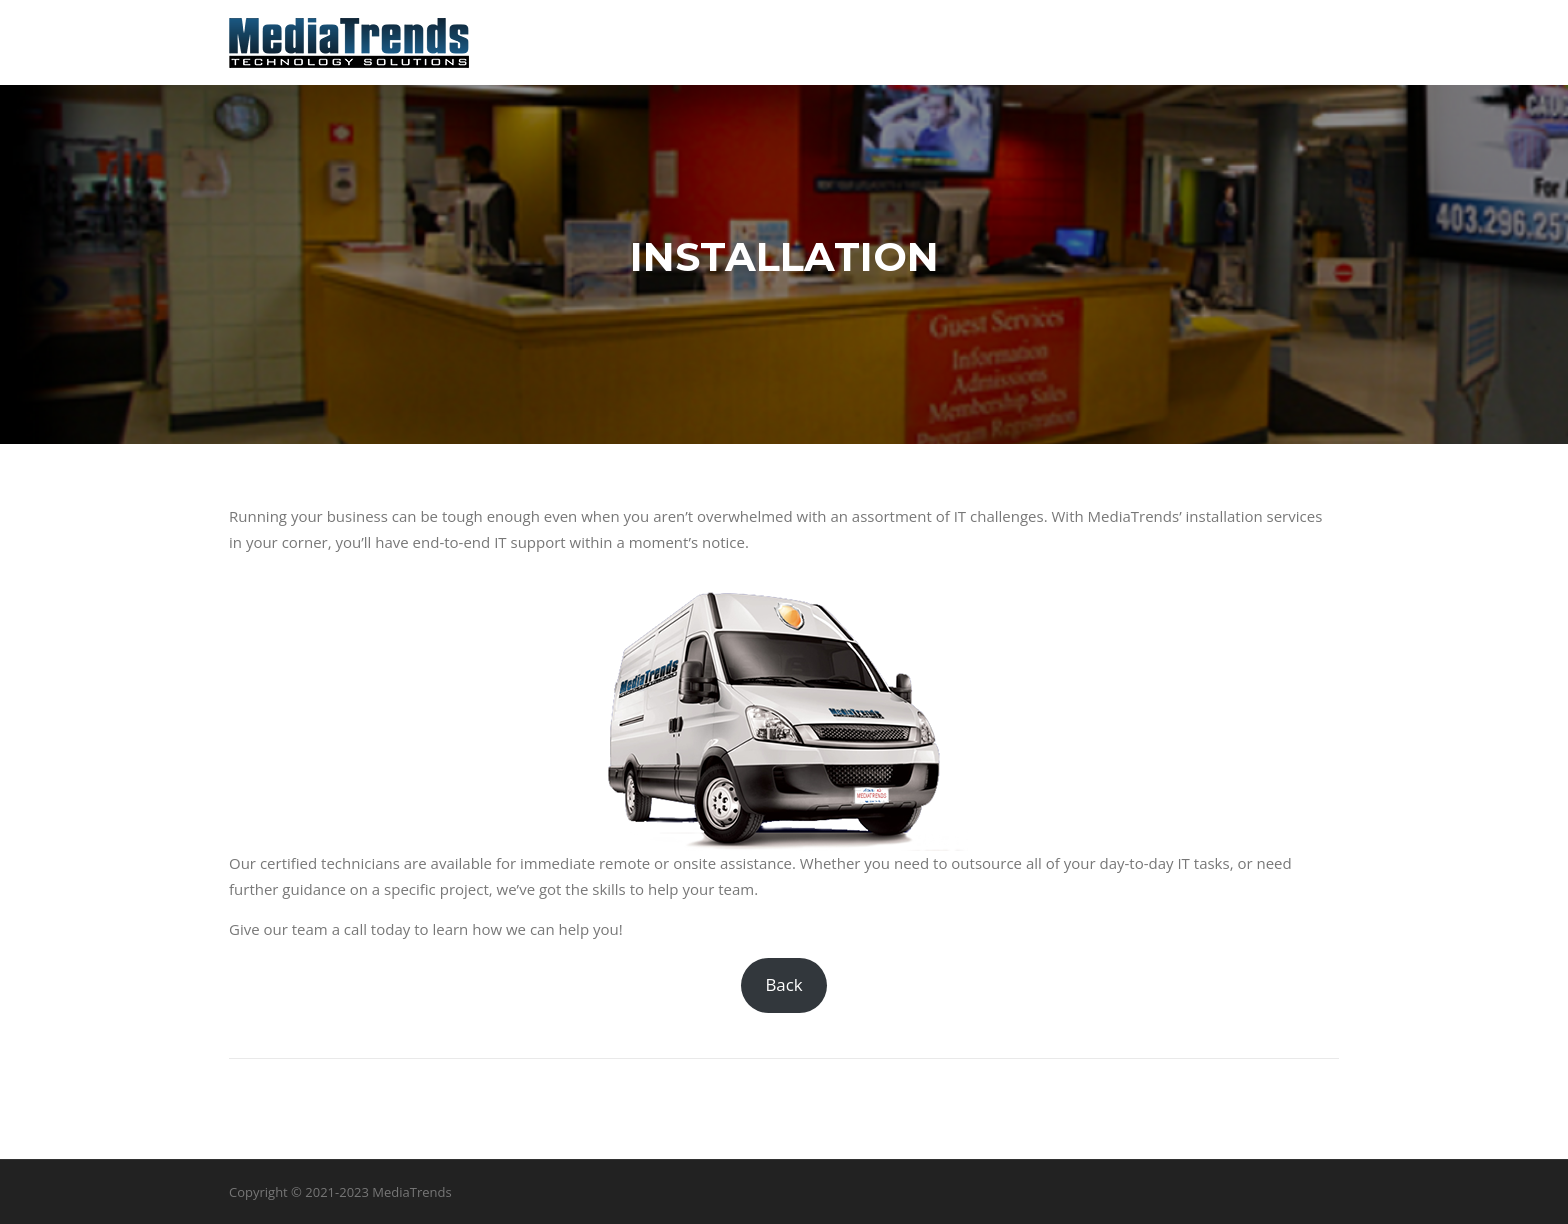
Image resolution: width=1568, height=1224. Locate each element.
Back (783, 984)
